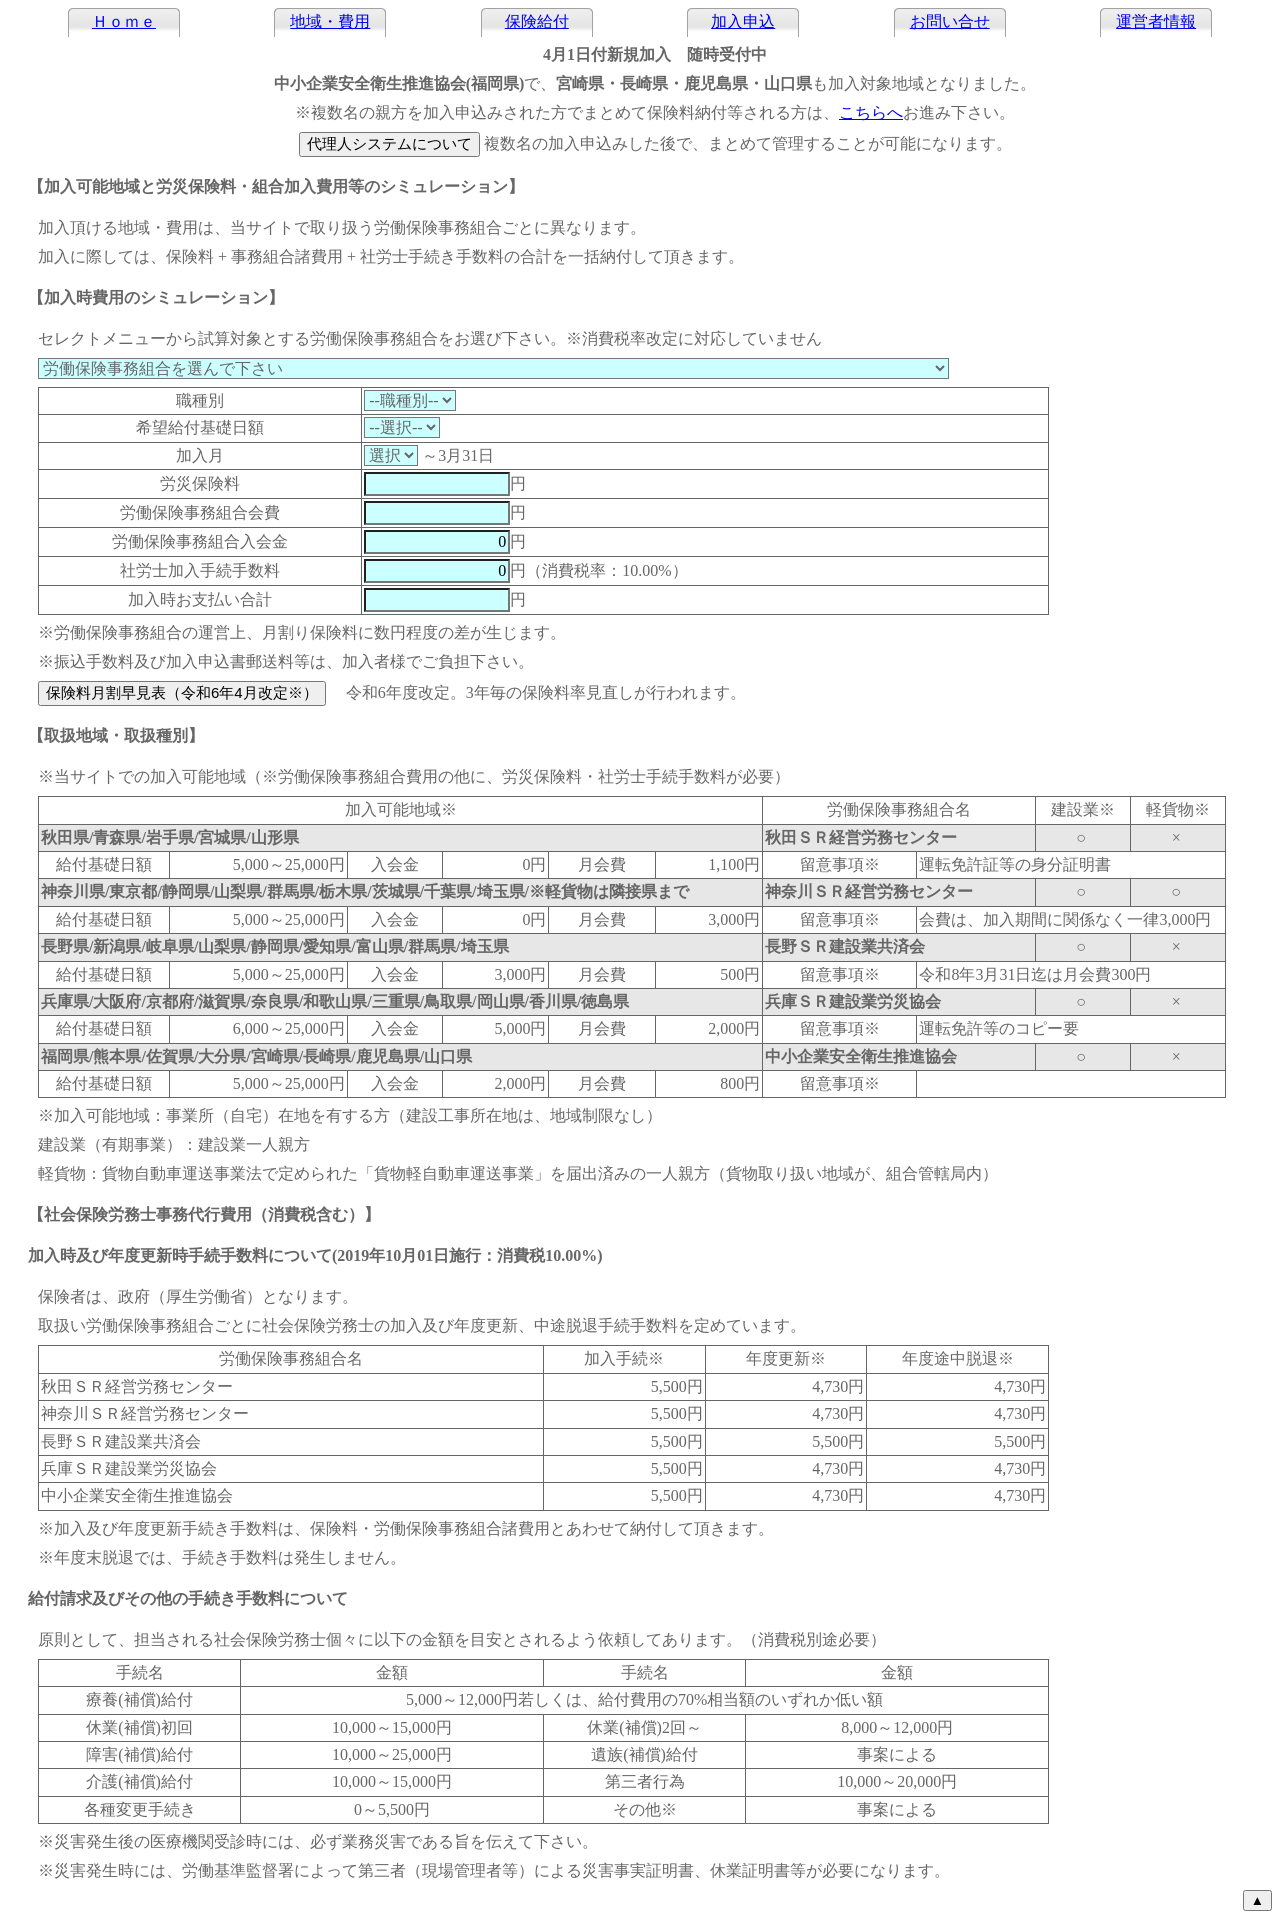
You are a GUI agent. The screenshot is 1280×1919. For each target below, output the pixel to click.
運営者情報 (1156, 21)
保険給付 (537, 21)
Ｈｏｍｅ (124, 21)
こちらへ (871, 112)
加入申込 (743, 21)
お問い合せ (950, 21)
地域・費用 (330, 21)
